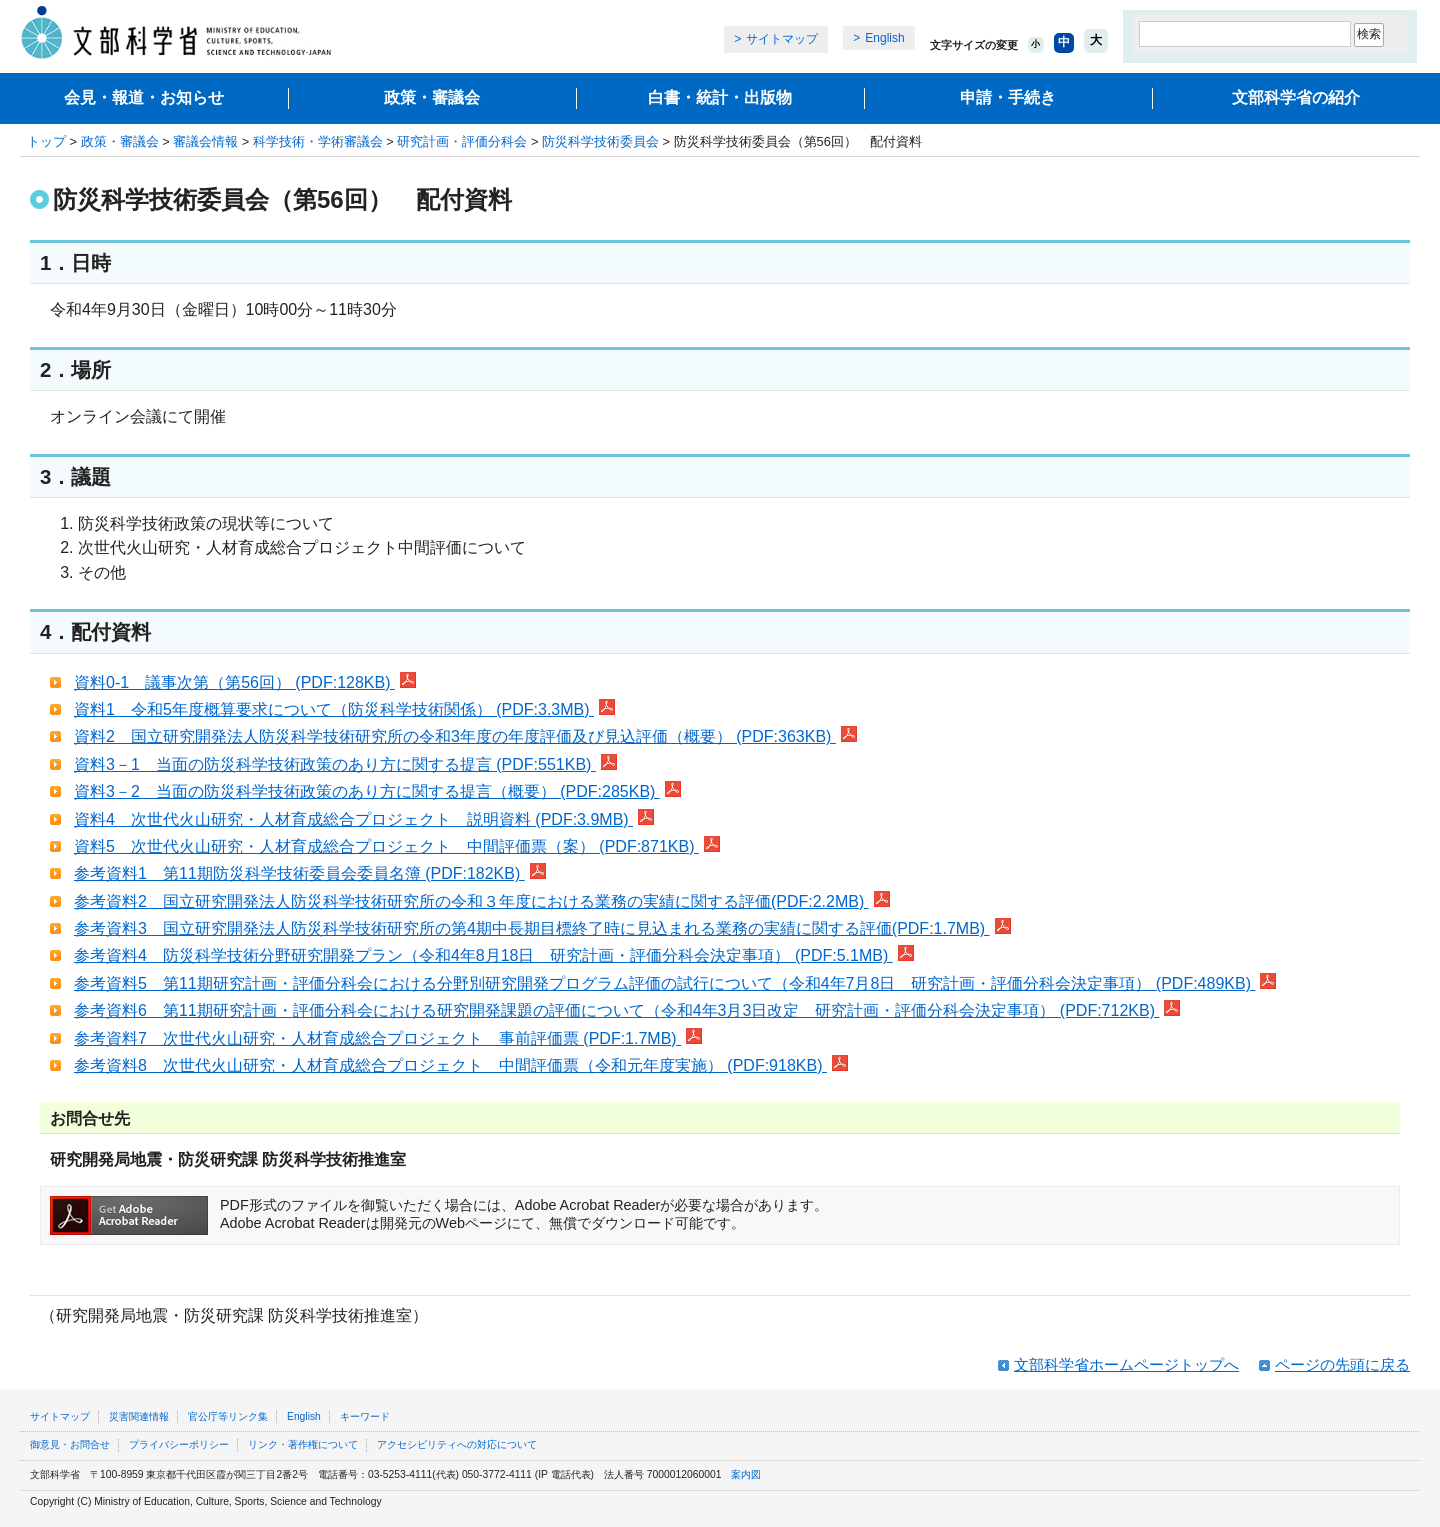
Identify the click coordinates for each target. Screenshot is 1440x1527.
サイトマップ (782, 39)
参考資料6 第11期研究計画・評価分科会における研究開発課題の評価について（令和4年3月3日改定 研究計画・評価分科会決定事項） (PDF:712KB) (627, 1010)
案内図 (746, 1474)
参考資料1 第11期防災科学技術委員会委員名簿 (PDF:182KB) (310, 873)
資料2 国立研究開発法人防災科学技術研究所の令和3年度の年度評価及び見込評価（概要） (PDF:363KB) (465, 736)
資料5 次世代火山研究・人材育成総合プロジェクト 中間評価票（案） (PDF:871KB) (397, 846)
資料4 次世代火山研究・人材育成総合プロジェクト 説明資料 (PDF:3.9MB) (364, 819)
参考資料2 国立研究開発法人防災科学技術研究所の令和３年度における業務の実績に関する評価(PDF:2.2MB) (482, 901)
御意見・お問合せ (70, 1444)
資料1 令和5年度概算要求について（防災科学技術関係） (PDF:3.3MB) (344, 709)
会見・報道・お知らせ (144, 97)
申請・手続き (1008, 97)
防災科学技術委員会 (600, 141)
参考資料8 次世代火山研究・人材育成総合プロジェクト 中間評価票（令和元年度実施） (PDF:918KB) (461, 1065)
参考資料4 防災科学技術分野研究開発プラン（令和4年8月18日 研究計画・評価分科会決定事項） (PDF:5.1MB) (494, 955)
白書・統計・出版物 (720, 97)
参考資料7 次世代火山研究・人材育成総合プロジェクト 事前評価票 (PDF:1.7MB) (388, 1038)
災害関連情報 (139, 1416)
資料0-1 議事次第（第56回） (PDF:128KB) (245, 682)
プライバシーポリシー (179, 1444)
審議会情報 (205, 141)
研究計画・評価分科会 (462, 141)
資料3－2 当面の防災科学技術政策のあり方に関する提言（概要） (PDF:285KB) (377, 791)
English (884, 38)
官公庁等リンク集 (228, 1416)
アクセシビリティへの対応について (457, 1444)
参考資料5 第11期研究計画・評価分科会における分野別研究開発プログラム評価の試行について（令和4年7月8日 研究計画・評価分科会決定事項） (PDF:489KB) (675, 983)
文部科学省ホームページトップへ (1126, 1364)
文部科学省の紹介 (1296, 97)
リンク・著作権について (303, 1444)
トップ (46, 141)
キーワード (365, 1416)
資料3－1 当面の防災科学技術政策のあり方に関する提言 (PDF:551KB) (345, 764)
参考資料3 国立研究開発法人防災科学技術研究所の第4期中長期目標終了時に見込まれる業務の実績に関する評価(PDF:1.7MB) (542, 928)
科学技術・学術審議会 (318, 141)
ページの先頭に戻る (1342, 1364)
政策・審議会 (432, 97)
